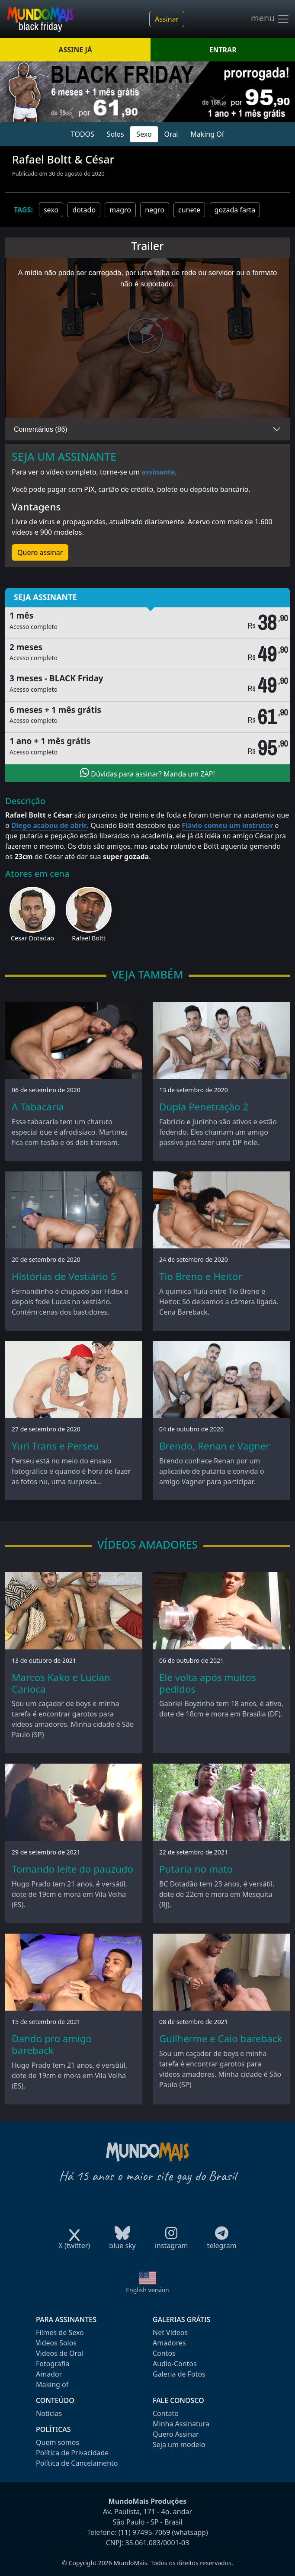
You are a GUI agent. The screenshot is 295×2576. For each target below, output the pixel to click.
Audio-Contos (175, 2363)
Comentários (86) (40, 429)
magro (120, 210)
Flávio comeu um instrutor (227, 825)
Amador (49, 2374)
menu (270, 19)
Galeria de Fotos (179, 2374)
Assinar (167, 19)
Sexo (143, 134)
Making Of (207, 134)
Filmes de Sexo (60, 2332)
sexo (51, 210)
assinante (158, 472)
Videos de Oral (59, 2353)
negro (154, 210)
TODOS (82, 134)
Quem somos (57, 2442)
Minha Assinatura (181, 2423)
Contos (164, 2353)
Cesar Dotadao (32, 938)
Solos (115, 134)
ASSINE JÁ (75, 50)
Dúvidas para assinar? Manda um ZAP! (147, 773)
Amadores (169, 2343)
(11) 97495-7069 (144, 2532)
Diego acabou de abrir (49, 825)
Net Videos (170, 2332)
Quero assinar (40, 552)
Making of (52, 2384)
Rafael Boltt (89, 938)
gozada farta (235, 210)
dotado (84, 210)
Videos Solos (56, 2343)
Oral (171, 134)
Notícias (49, 2413)
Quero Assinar (176, 2434)
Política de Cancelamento (77, 2463)
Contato (166, 2413)
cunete (189, 210)
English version (147, 2290)
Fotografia (52, 2363)
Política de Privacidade (72, 2452)
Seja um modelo (179, 2444)
